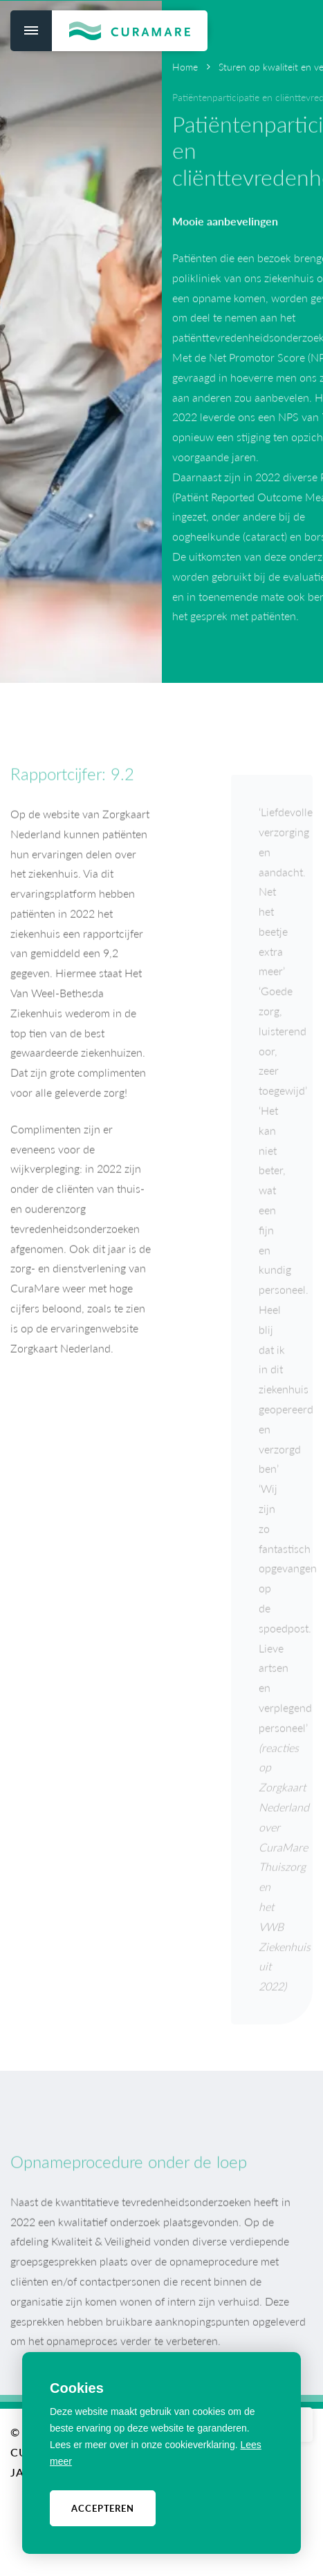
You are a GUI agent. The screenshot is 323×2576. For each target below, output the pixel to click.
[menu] (31, 30)
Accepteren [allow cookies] (102, 2507)
